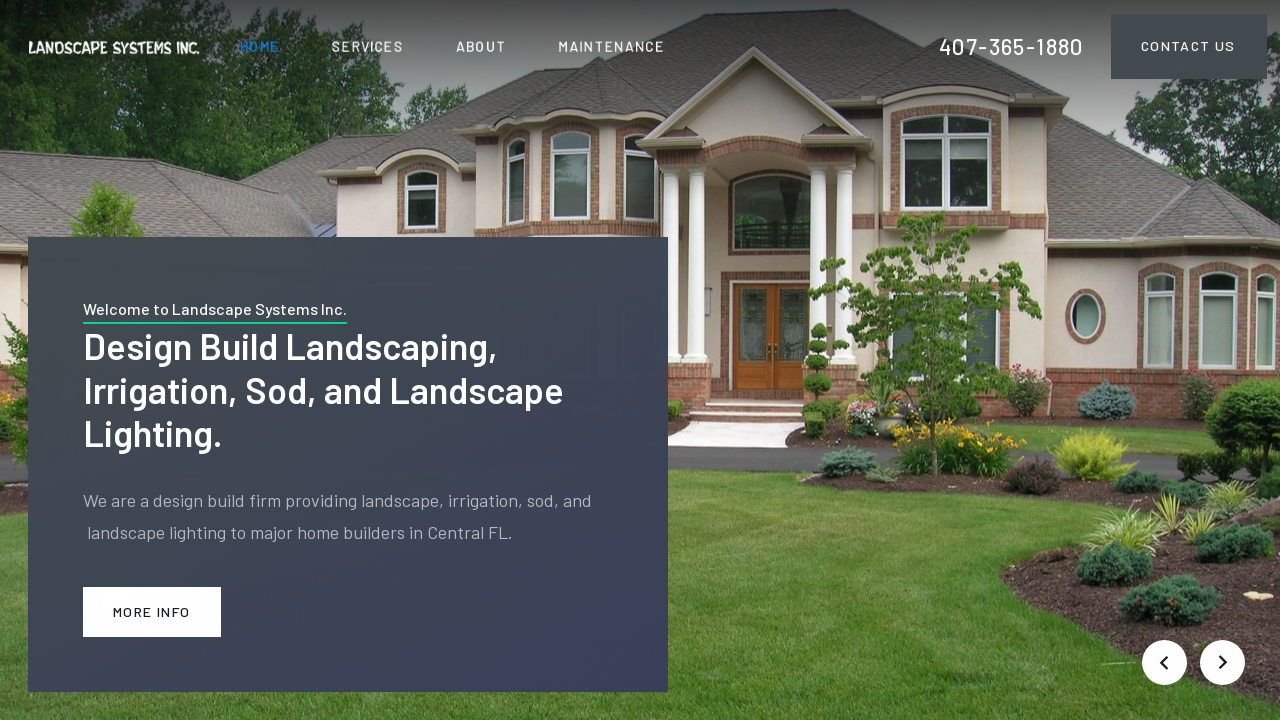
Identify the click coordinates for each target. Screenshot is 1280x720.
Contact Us (1188, 45)
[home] (114, 45)
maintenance (611, 45)
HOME (260, 45)
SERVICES (368, 45)
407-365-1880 (1011, 46)
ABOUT (481, 45)
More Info (152, 611)
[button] (1164, 662)
